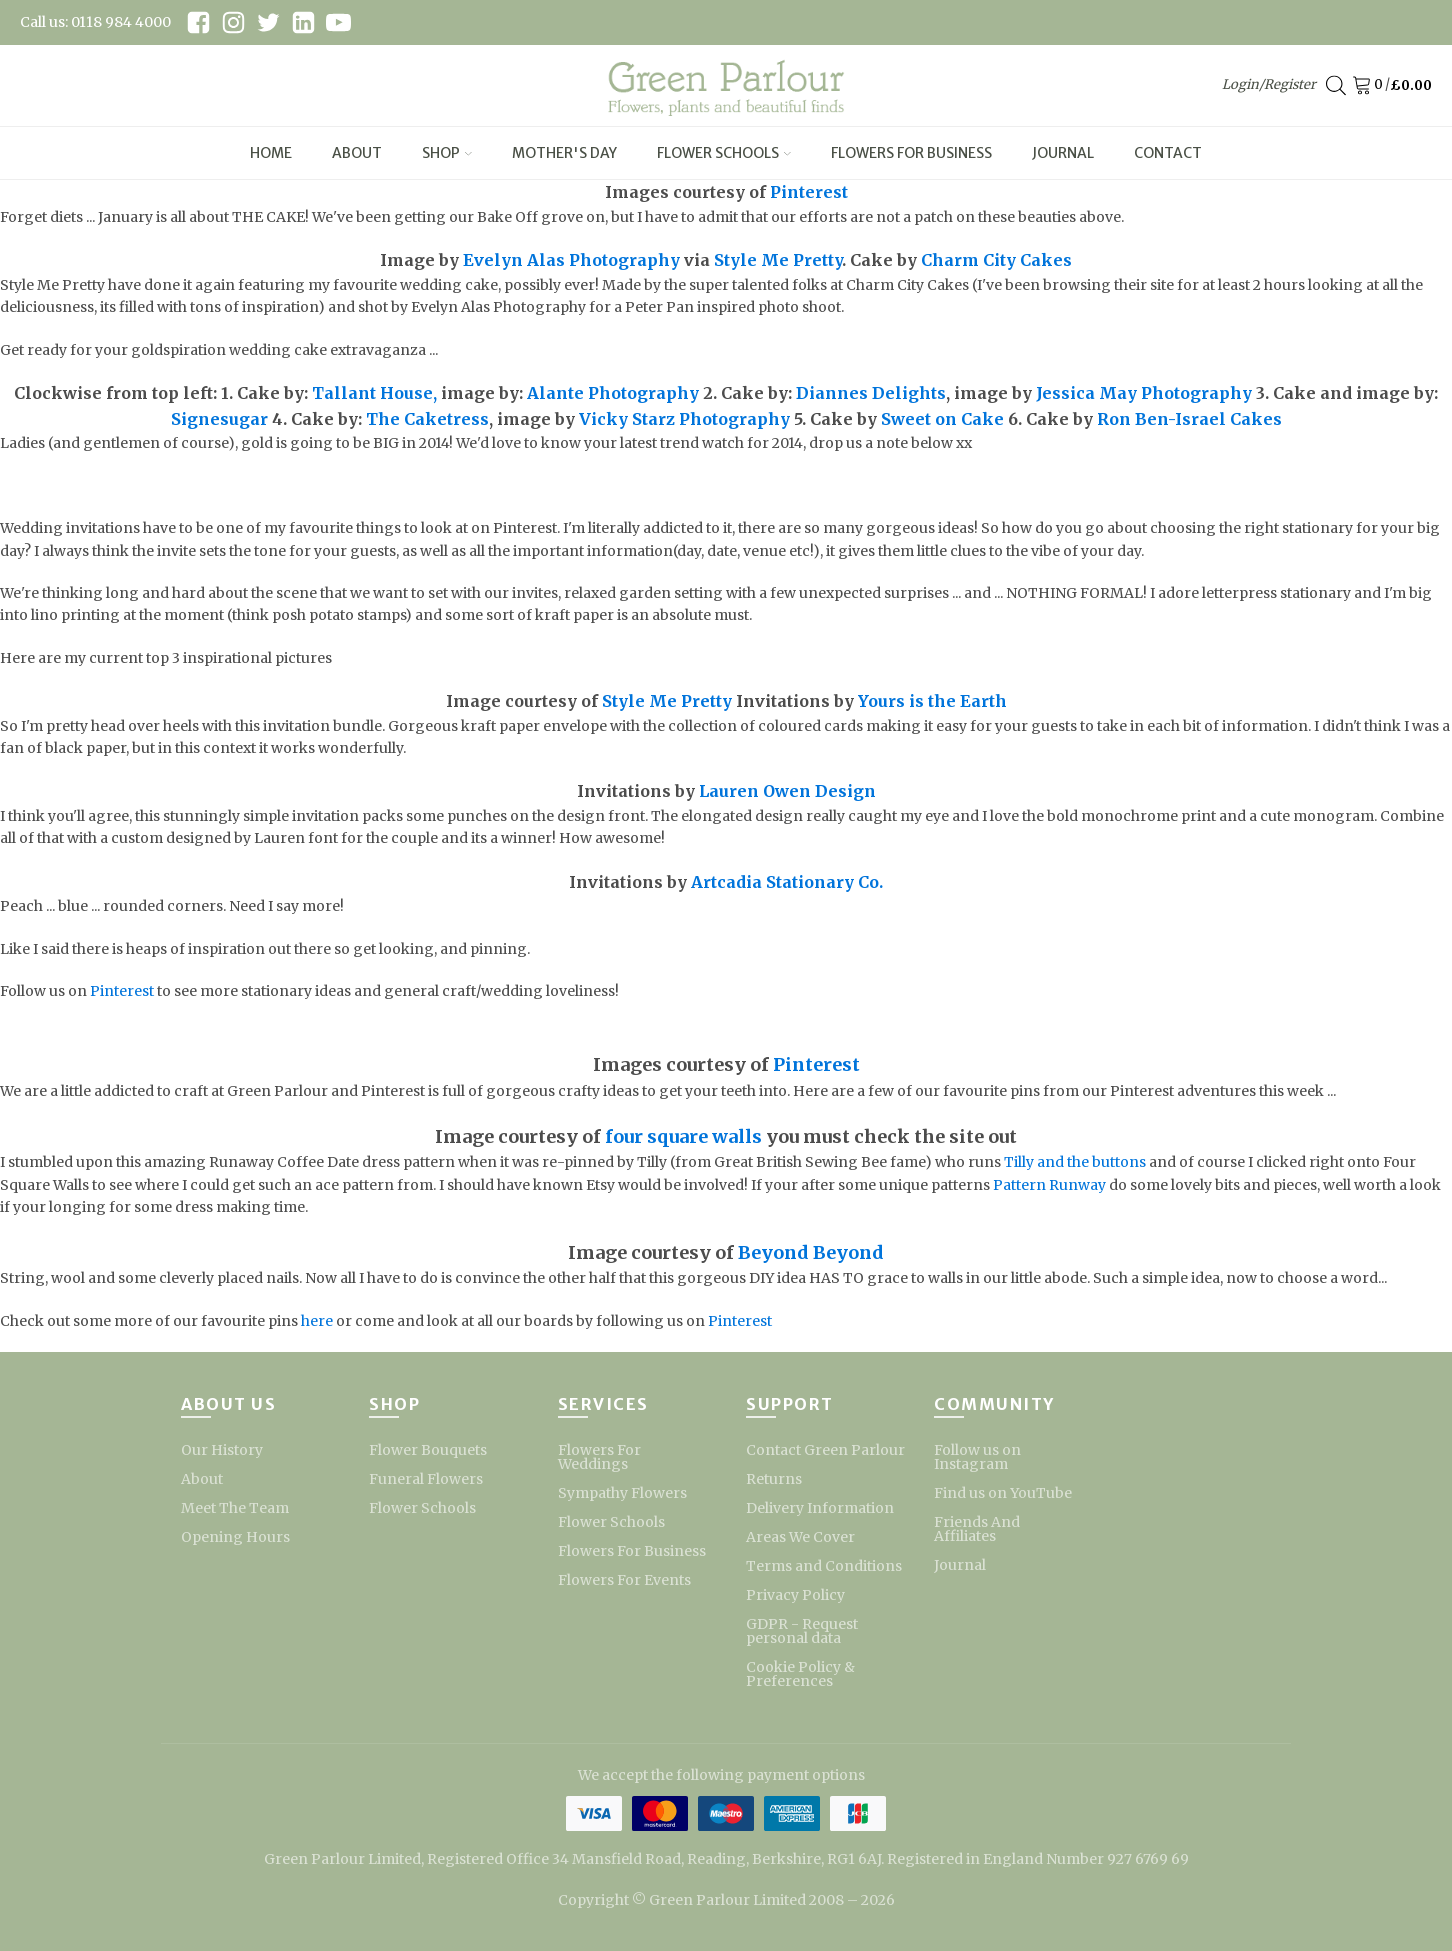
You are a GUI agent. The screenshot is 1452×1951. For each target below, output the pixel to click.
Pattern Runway (1049, 1185)
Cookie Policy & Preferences (800, 1674)
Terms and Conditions (824, 1566)
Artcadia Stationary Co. (785, 882)
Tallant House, (374, 393)
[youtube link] (338, 22)
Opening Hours (235, 1537)
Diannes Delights (871, 393)
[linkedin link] (303, 22)
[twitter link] (268, 22)
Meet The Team (235, 1508)
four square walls (683, 1136)
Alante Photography (613, 393)
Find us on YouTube (1003, 1493)
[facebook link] (198, 22)
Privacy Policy (795, 1595)
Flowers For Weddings (599, 1457)
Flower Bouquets (428, 1450)
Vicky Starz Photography (684, 419)
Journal (1063, 153)
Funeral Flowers (426, 1479)
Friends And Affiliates (977, 1529)
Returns (774, 1479)
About (357, 153)
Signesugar (219, 419)
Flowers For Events (624, 1580)
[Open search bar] (1336, 85)
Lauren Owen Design (787, 791)
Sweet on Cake (942, 419)
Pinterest (809, 192)
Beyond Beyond (811, 1252)
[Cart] (1365, 85)
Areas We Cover (800, 1537)
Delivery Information (820, 1508)
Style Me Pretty (778, 260)
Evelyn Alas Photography (571, 260)
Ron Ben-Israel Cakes (1189, 419)
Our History (222, 1450)
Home (271, 153)
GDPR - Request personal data (802, 1631)
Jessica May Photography (1144, 393)
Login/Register (1269, 84)
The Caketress (427, 419)
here (317, 1321)
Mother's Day (564, 153)
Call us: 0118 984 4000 (95, 22)
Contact (1168, 153)
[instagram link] (233, 22)
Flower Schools (724, 153)
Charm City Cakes (994, 260)
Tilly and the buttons (1075, 1162)
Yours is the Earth (932, 701)
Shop (447, 153)
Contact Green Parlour (825, 1450)
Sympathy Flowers (622, 1493)
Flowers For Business (911, 153)
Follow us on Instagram (977, 1457)
